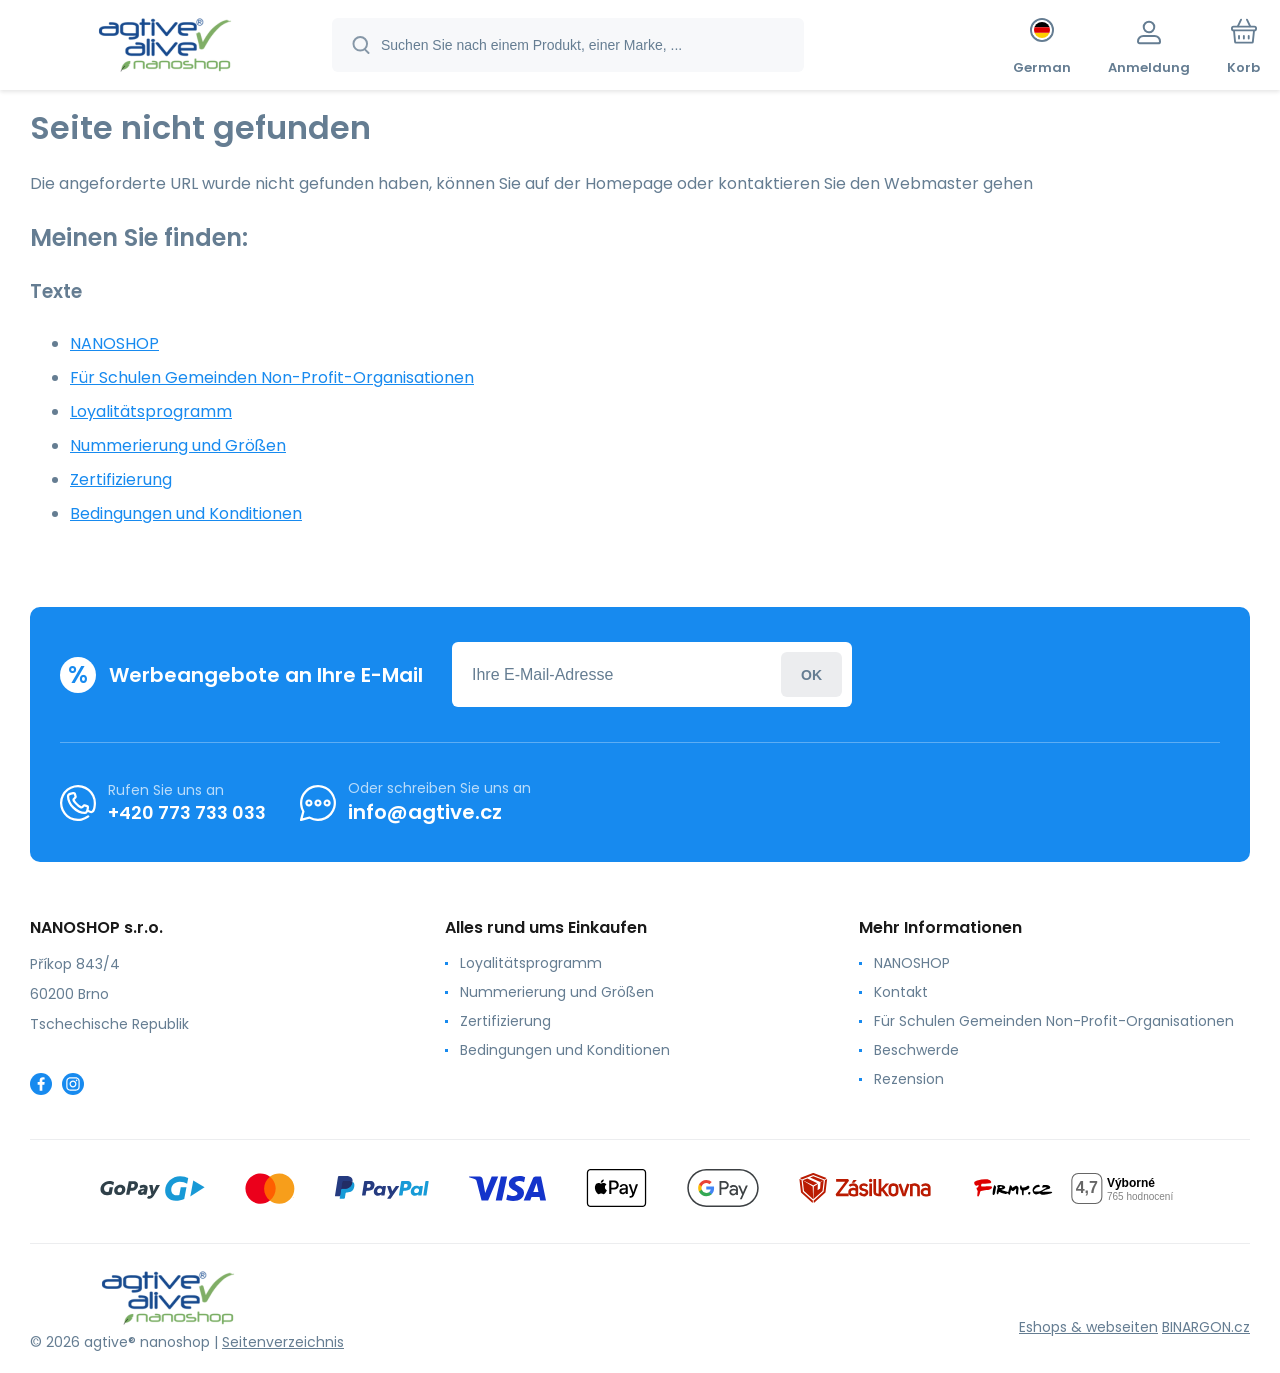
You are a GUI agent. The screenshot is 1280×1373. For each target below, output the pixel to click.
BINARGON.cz (1206, 1327)
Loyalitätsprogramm (151, 411)
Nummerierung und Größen (178, 445)
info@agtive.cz (425, 812)
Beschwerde (916, 1050)
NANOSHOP (114, 343)
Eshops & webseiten (1088, 1327)
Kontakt (901, 992)
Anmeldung (811, 674)
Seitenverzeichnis (283, 1342)
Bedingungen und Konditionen (186, 513)
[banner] (164, 48)
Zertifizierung (121, 479)
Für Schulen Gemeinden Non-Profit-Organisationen (272, 377)
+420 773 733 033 (187, 812)
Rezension (909, 1079)
